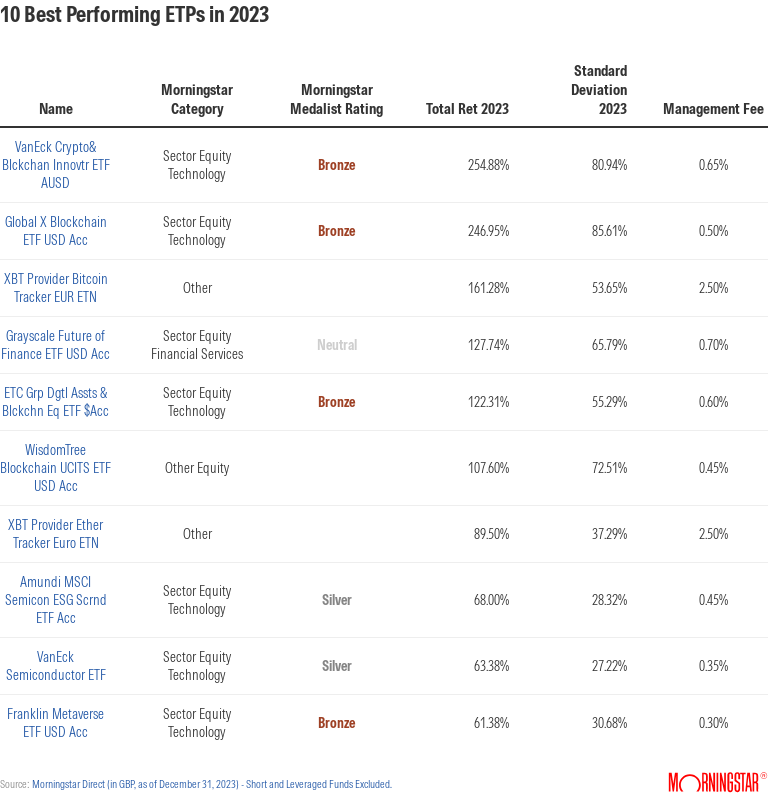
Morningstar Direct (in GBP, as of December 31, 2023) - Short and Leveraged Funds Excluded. (212, 784)
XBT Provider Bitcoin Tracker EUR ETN (56, 288)
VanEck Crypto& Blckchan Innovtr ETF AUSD (56, 165)
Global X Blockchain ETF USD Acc (56, 231)
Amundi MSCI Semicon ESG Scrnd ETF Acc (56, 600)
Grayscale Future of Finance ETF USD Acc (55, 345)
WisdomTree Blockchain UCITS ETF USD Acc (55, 468)
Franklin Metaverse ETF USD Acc (55, 723)
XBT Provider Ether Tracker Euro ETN (55, 534)
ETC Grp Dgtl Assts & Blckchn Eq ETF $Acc (55, 402)
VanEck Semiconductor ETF (56, 666)
